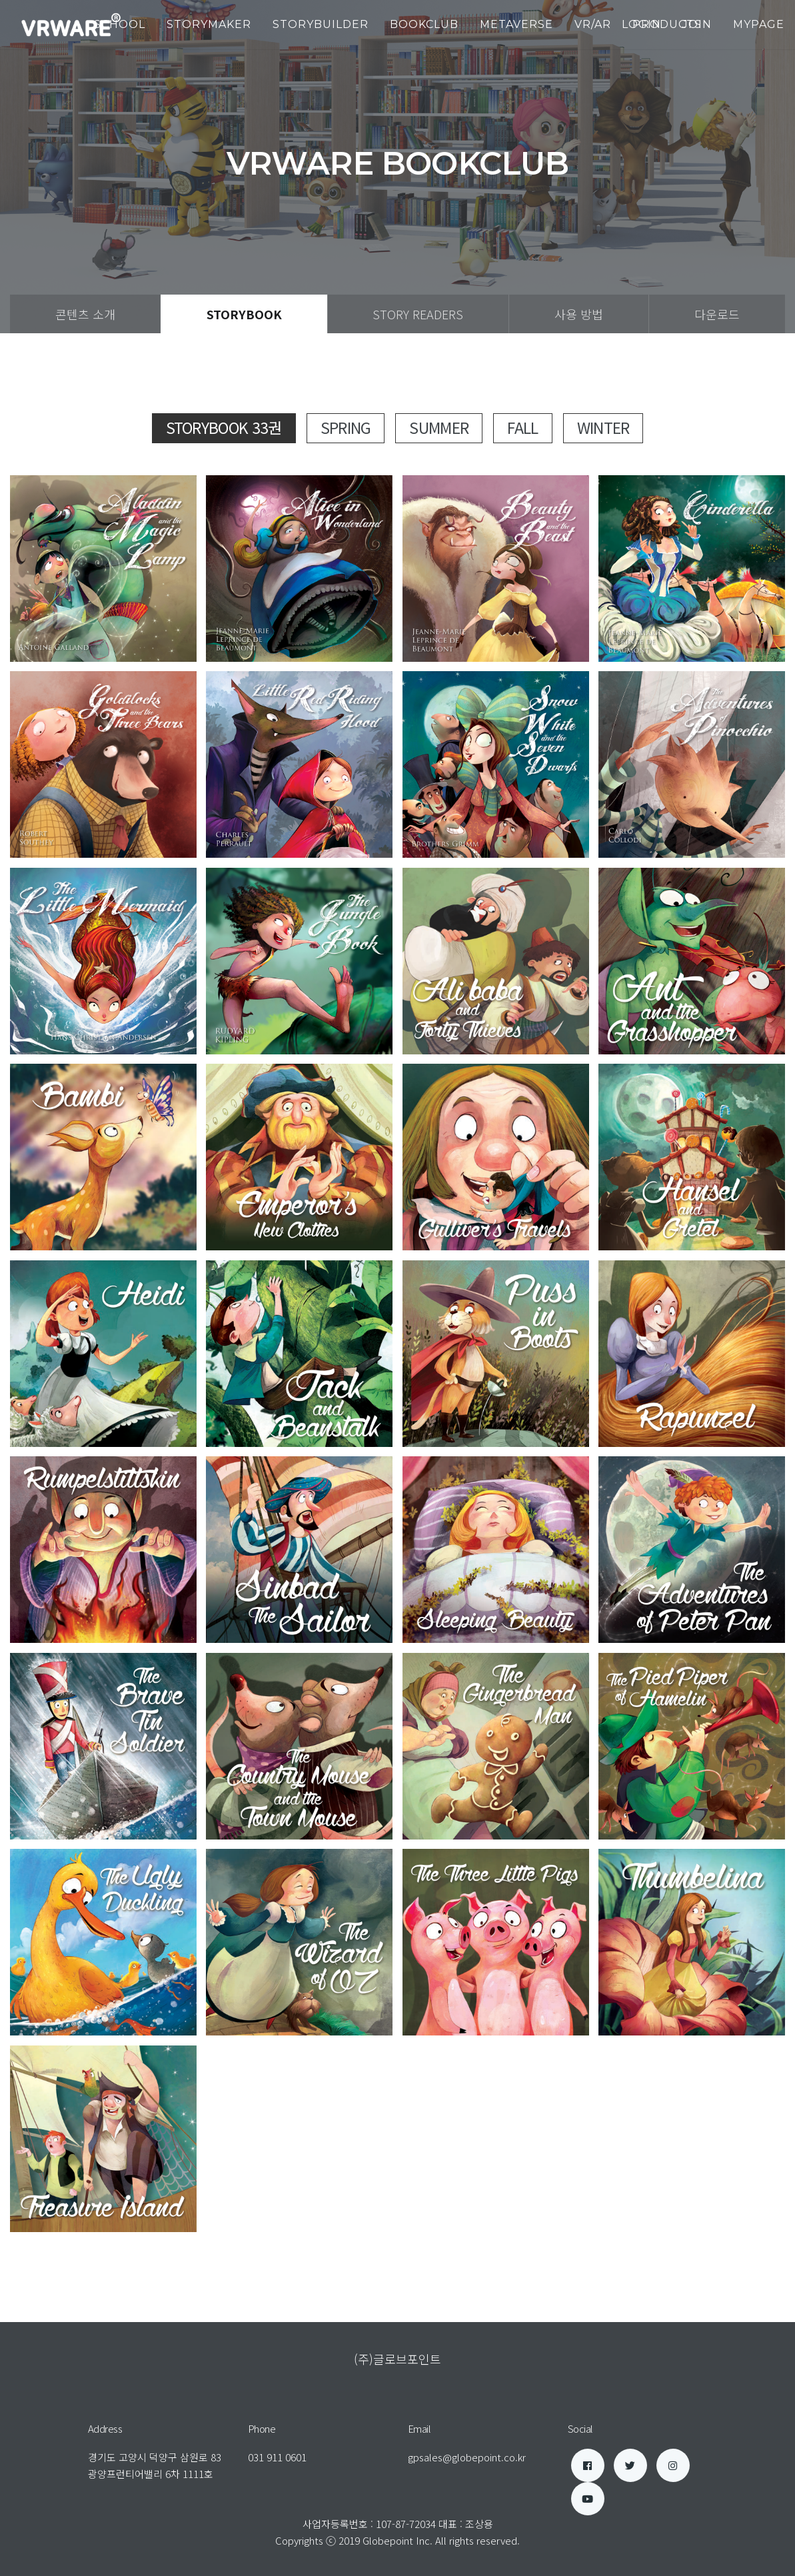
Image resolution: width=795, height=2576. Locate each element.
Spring (346, 427)
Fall (522, 427)
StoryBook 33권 (224, 427)
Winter (603, 427)
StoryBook (244, 314)
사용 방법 (578, 314)
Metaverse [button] (516, 24)
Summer (438, 427)
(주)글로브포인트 (397, 2358)
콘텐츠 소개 (85, 314)
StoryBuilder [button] (321, 24)
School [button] (119, 24)
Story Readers (418, 314)
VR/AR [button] (592, 24)
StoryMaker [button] (209, 24)
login (641, 24)
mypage (758, 24)
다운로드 (717, 314)
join (697, 24)
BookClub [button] (424, 24)
